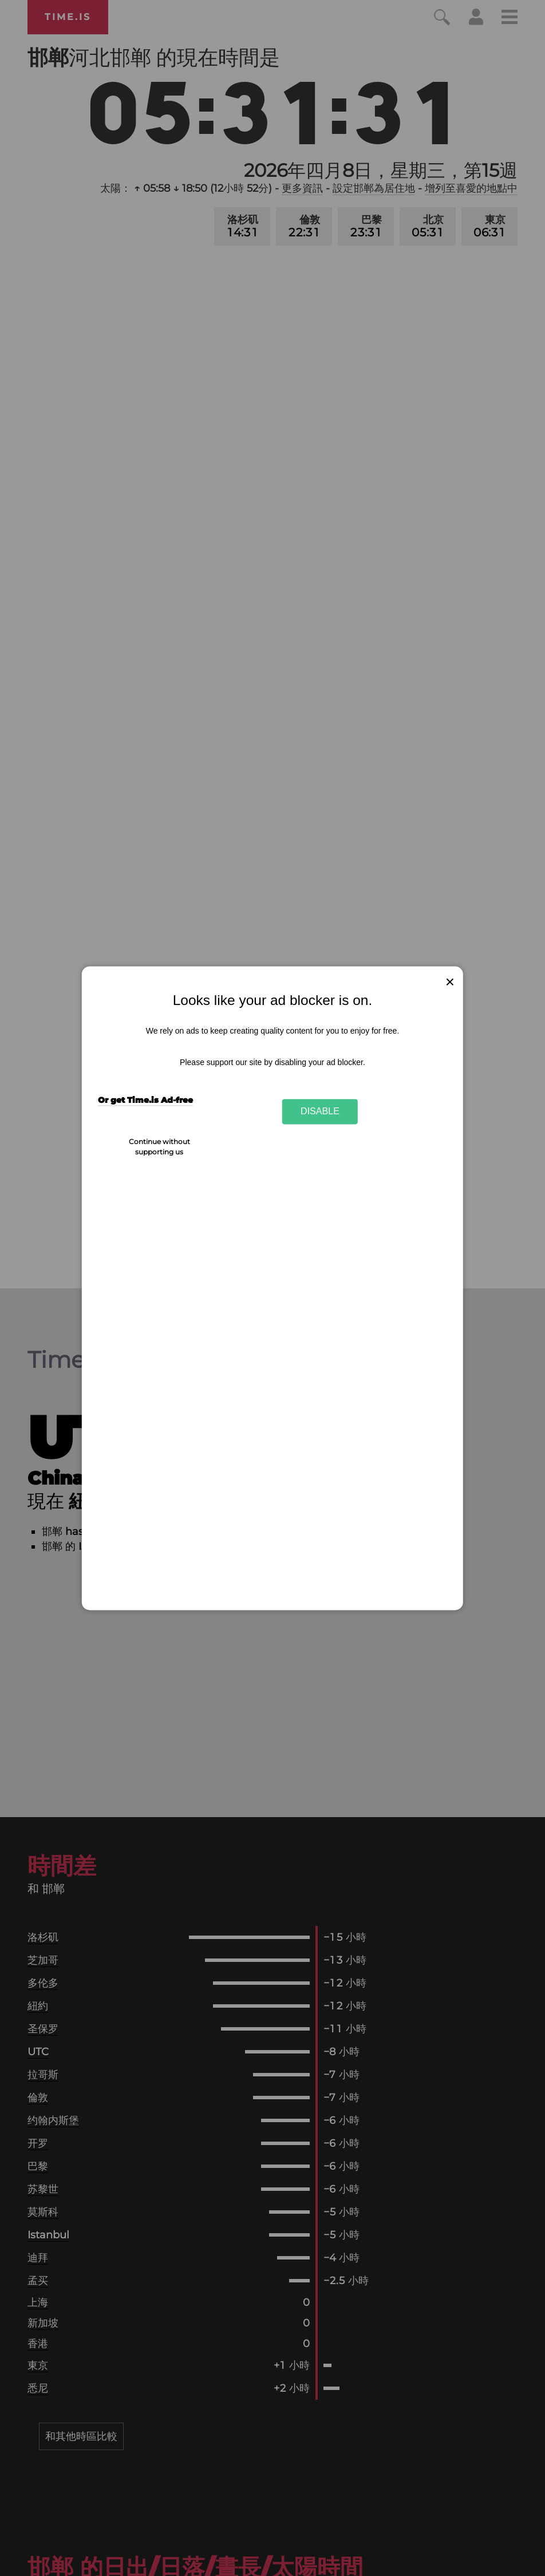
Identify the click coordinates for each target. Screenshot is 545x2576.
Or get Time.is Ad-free (145, 1100)
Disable (320, 1111)
